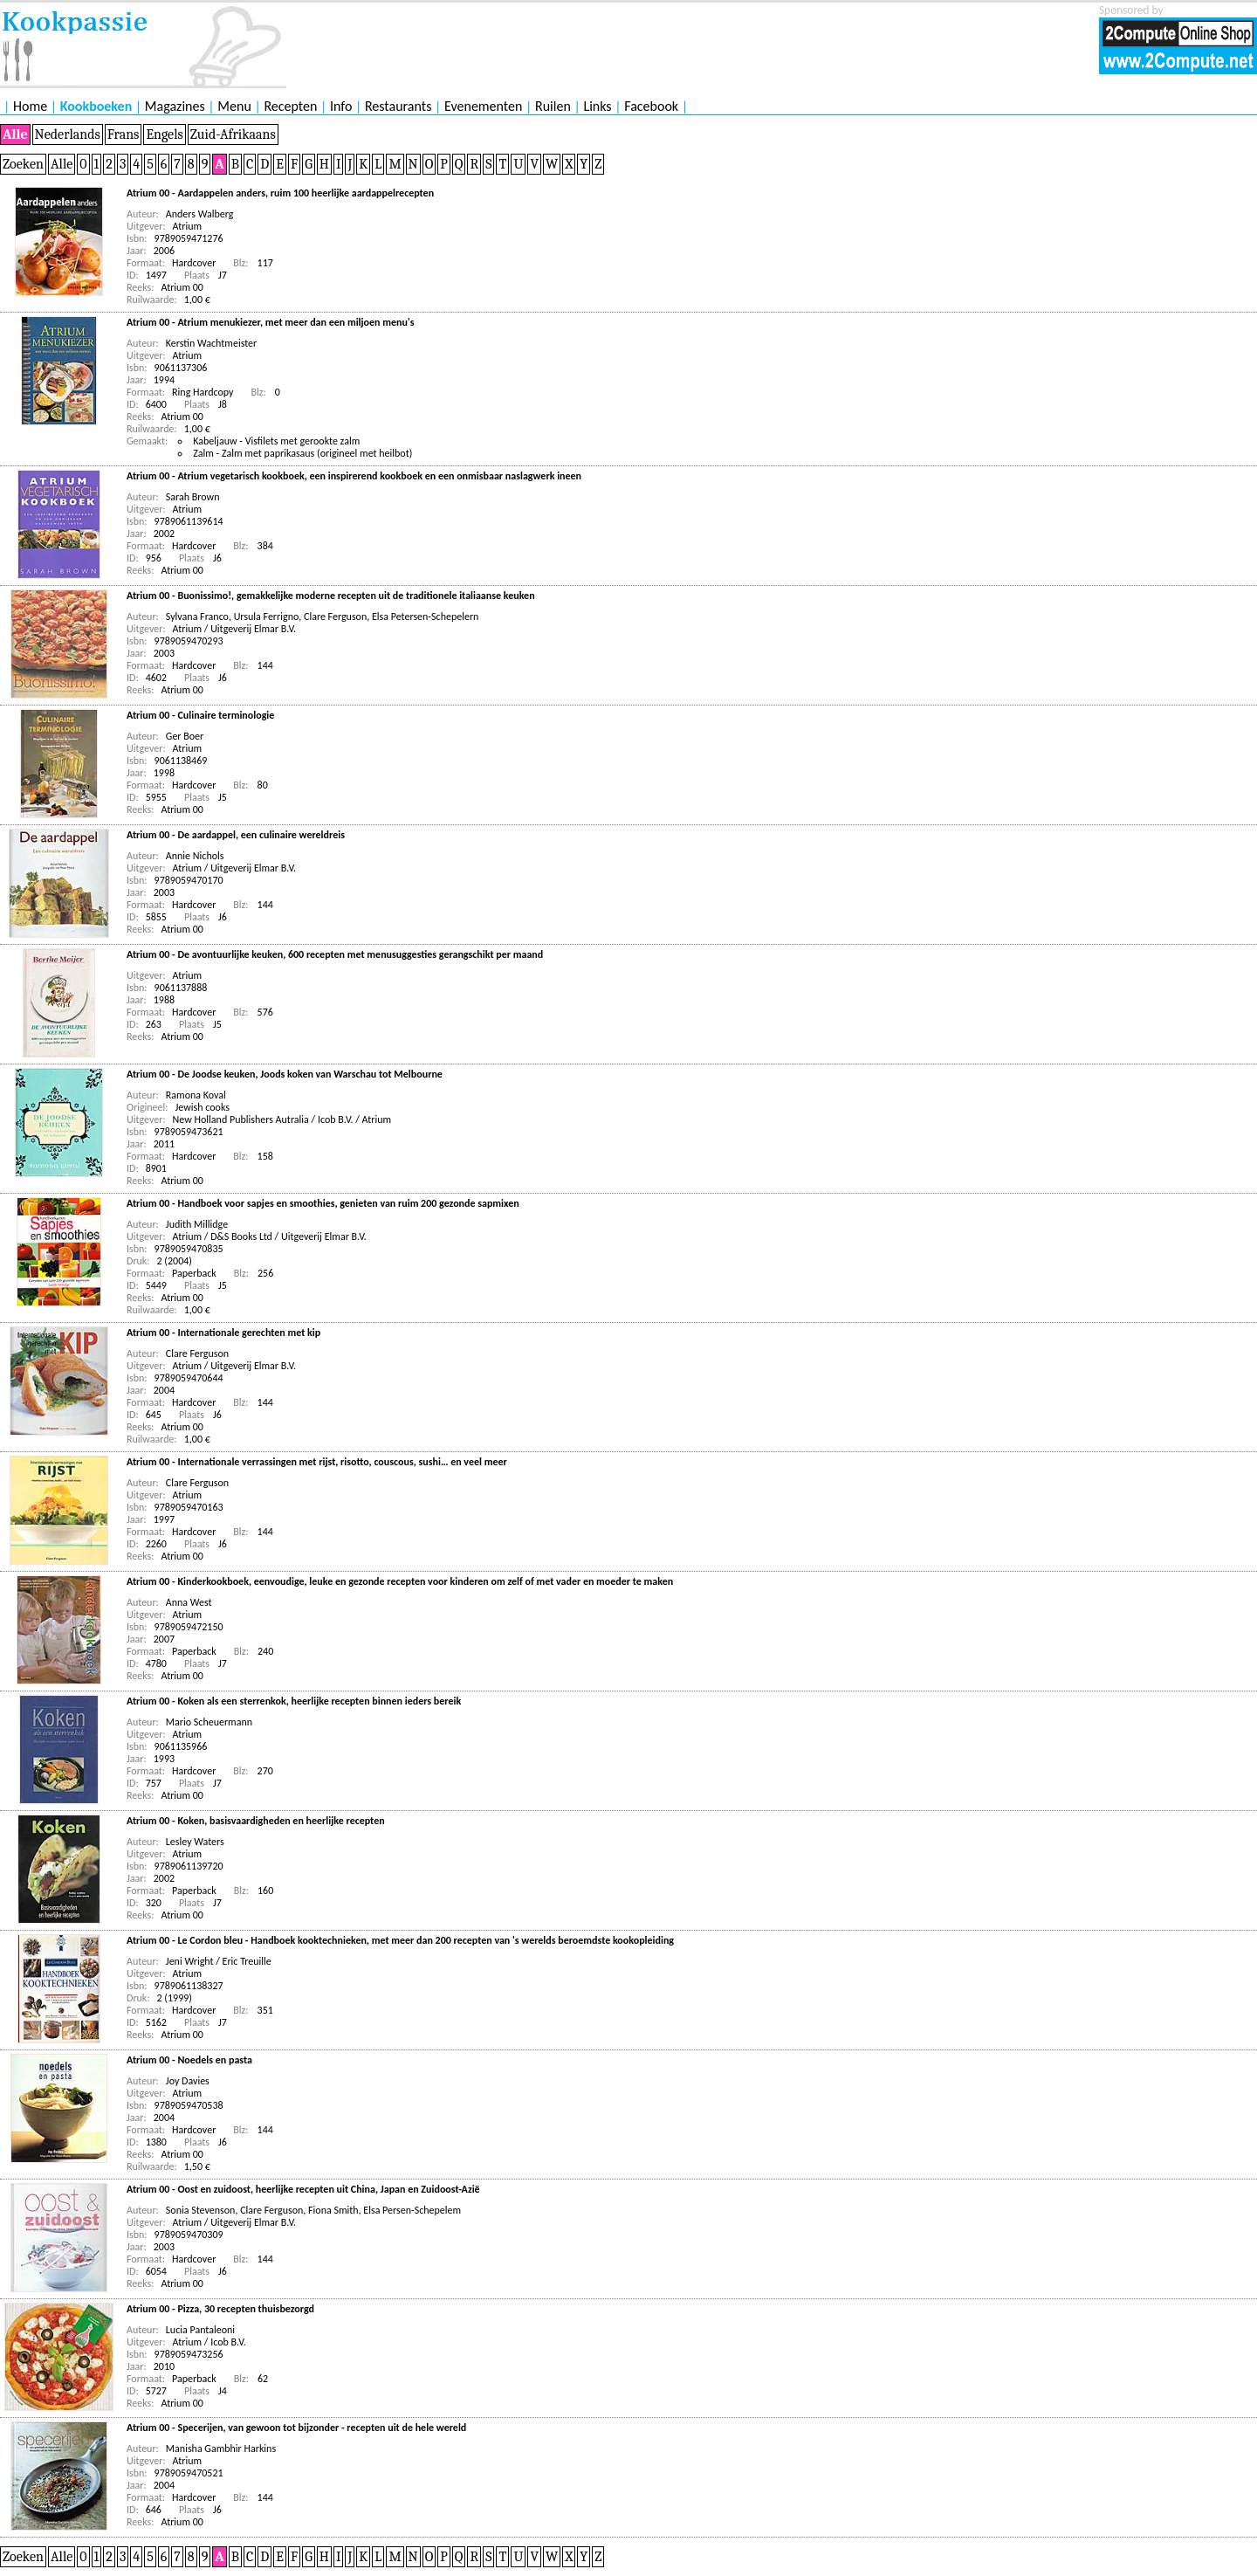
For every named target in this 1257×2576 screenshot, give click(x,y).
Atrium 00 (182, 287)
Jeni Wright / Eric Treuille (218, 1961)
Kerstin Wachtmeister (211, 343)
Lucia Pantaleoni (200, 2330)
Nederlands (67, 134)
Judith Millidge (197, 1224)
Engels (164, 134)
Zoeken (23, 164)
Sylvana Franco (197, 616)
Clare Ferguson (335, 616)
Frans (123, 134)
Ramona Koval (196, 1095)
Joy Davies (188, 2081)
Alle (15, 134)
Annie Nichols (195, 856)
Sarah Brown (193, 497)
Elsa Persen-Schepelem (412, 2210)
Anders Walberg (200, 214)
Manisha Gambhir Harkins (221, 2448)
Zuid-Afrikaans (233, 134)
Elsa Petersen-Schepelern (425, 616)
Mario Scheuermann (209, 1722)
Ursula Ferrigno (266, 616)
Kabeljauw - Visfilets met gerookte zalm (276, 441)
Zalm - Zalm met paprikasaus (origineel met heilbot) (302, 453)
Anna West (189, 1602)
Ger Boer (184, 736)
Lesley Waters (195, 1842)
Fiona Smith (333, 2210)
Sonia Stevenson (201, 2210)
